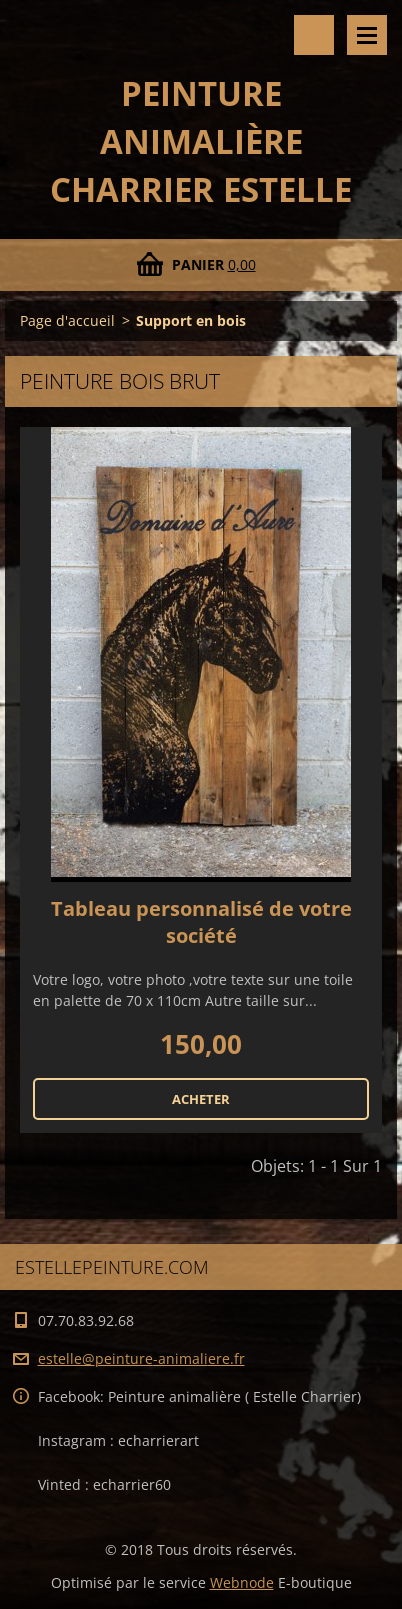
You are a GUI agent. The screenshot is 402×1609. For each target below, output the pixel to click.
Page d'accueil (67, 320)
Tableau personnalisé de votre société (201, 922)
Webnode (242, 1582)
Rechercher (314, 35)
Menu (367, 35)
